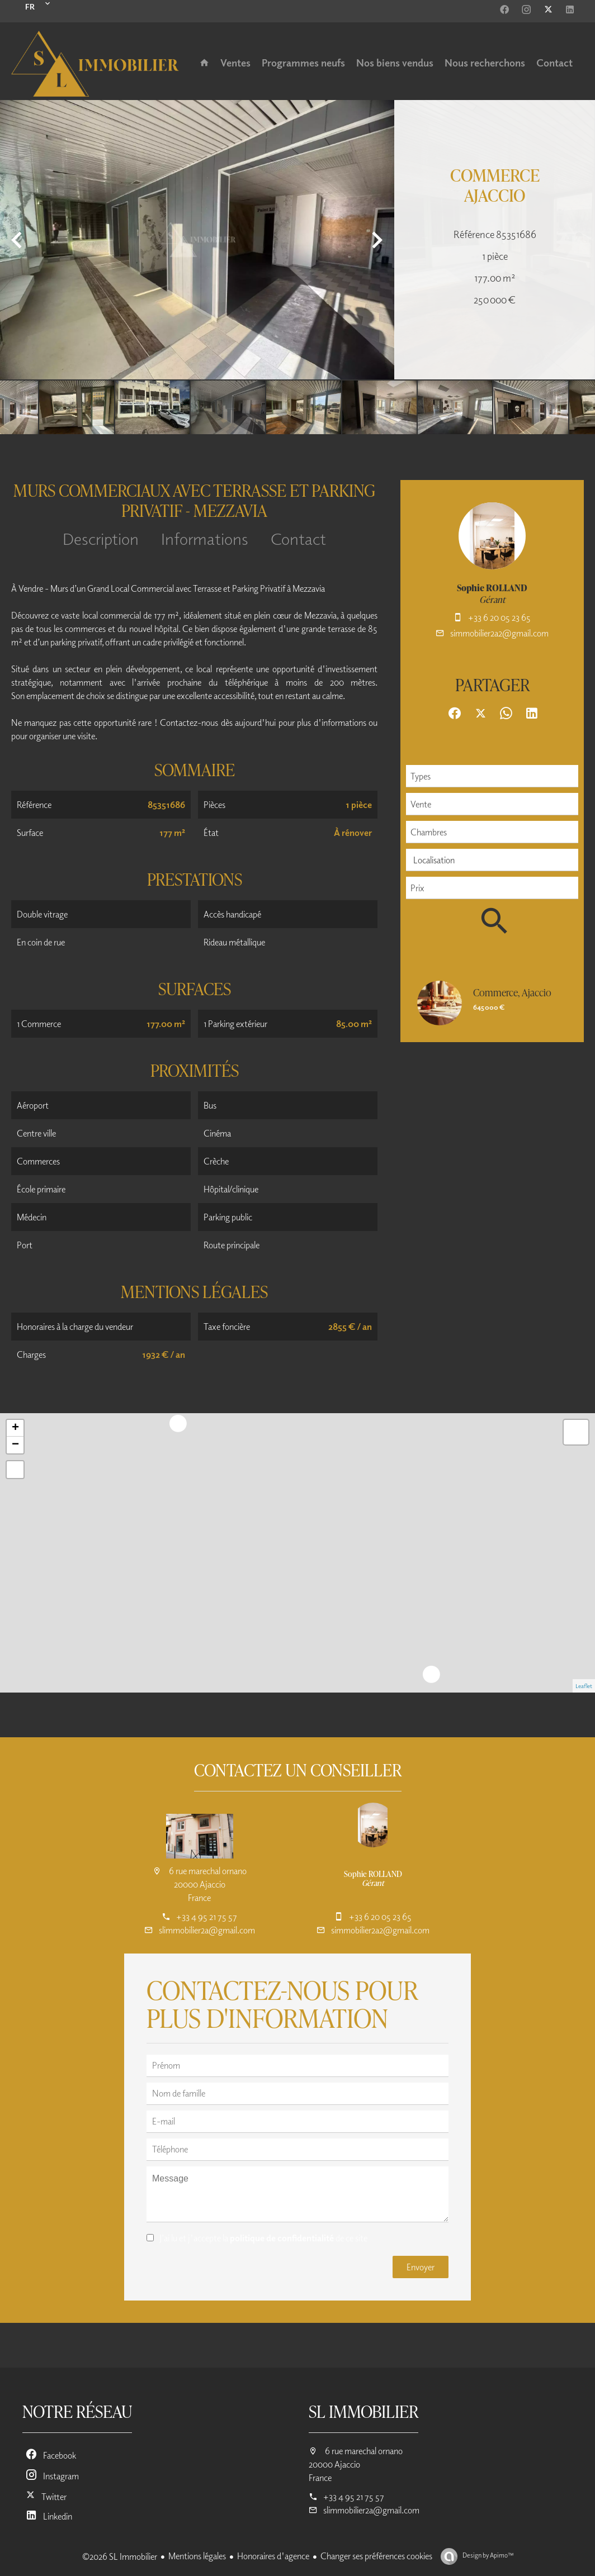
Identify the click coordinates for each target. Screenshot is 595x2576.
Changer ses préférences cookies (376, 2555)
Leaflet (583, 1685)
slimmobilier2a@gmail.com (207, 1930)
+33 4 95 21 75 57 (206, 1916)
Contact (298, 538)
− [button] (15, 1445)
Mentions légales (197, 2555)
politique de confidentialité (282, 2238)
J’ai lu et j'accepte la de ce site (263, 2238)
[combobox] (492, 776)
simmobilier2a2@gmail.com (499, 633)
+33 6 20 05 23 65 (499, 617)
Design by (487, 2555)
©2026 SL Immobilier (119, 2556)
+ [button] (15, 1428)
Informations (204, 538)
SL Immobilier (363, 2411)
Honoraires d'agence (273, 2555)
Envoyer (421, 2267)
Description (101, 538)
